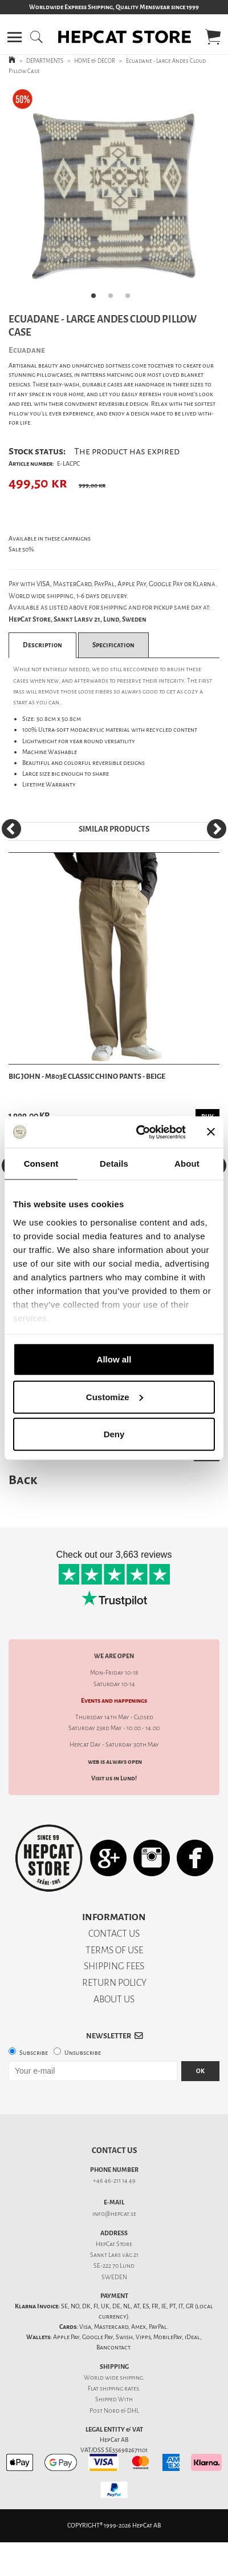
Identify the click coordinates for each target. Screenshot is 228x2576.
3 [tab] (131, 299)
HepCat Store (114, 2244)
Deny (114, 1434)
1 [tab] (97, 299)
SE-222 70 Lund (114, 2265)
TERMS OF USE (114, 1950)
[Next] (216, 828)
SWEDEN (114, 2277)
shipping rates (119, 2388)
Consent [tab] (41, 1163)
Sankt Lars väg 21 (114, 2255)
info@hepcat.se (114, 2214)
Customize (114, 1396)
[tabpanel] (114, 196)
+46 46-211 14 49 (114, 2180)
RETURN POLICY (114, 1983)
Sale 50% (21, 549)
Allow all (114, 1359)
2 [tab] (114, 299)
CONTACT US (114, 1934)
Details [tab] (114, 1163)
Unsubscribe (82, 2053)
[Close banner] (211, 1132)
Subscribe (33, 2053)
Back (23, 1480)
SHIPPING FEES (114, 1966)
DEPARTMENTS (44, 60)
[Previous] (11, 828)
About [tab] (186, 1163)
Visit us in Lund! (114, 1778)
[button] (14, 37)
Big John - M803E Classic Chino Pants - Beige (87, 1076)
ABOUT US (114, 1999)
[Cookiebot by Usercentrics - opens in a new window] (139, 1131)
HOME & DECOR (94, 60)
